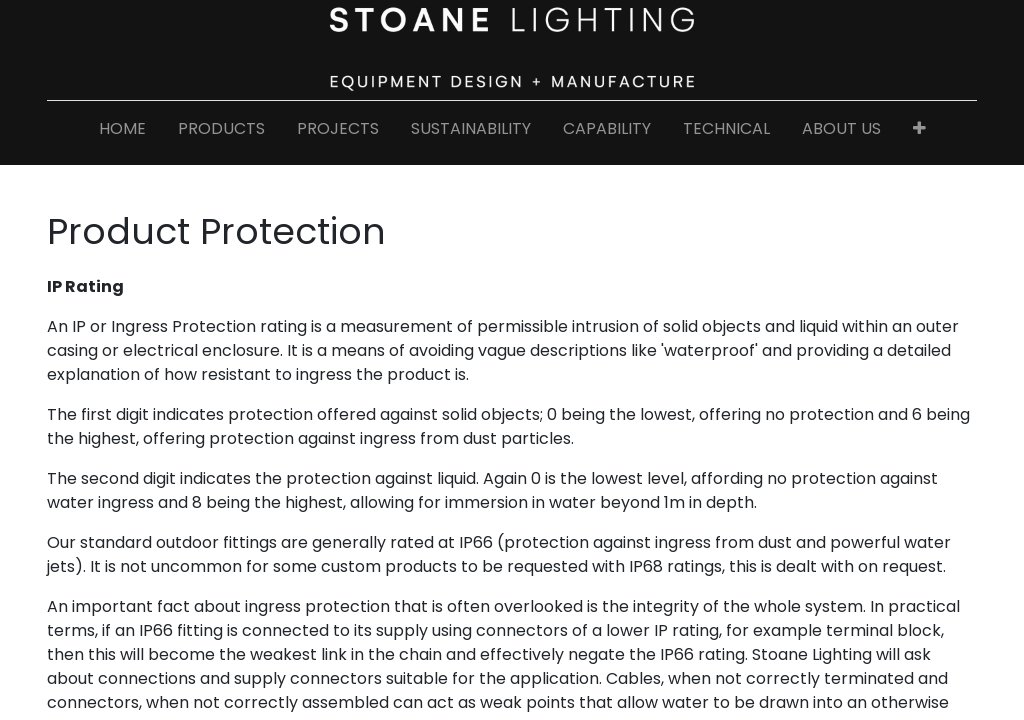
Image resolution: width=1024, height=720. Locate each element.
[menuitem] (122, 133)
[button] (919, 133)
